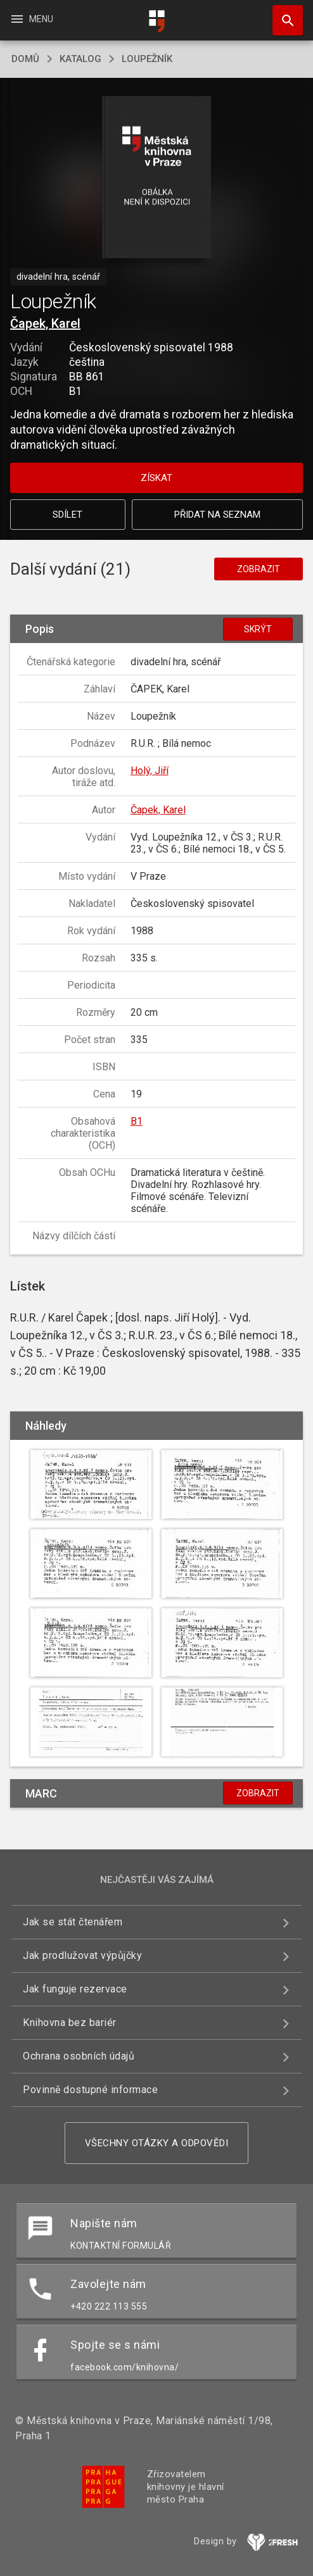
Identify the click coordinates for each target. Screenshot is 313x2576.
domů (25, 59)
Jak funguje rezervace (75, 1989)
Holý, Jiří (150, 771)
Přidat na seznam (217, 514)
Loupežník (147, 59)
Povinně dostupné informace (90, 2090)
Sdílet (67, 514)
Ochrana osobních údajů (78, 2056)
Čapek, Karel (45, 323)
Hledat (282, 14)
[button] (157, 178)
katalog (80, 59)
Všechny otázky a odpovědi (157, 2143)
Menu (31, 19)
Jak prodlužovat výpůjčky (82, 1955)
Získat (156, 478)
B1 (137, 1121)
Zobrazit (258, 569)
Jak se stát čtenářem (72, 1922)
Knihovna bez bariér (70, 2022)
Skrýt (258, 629)
